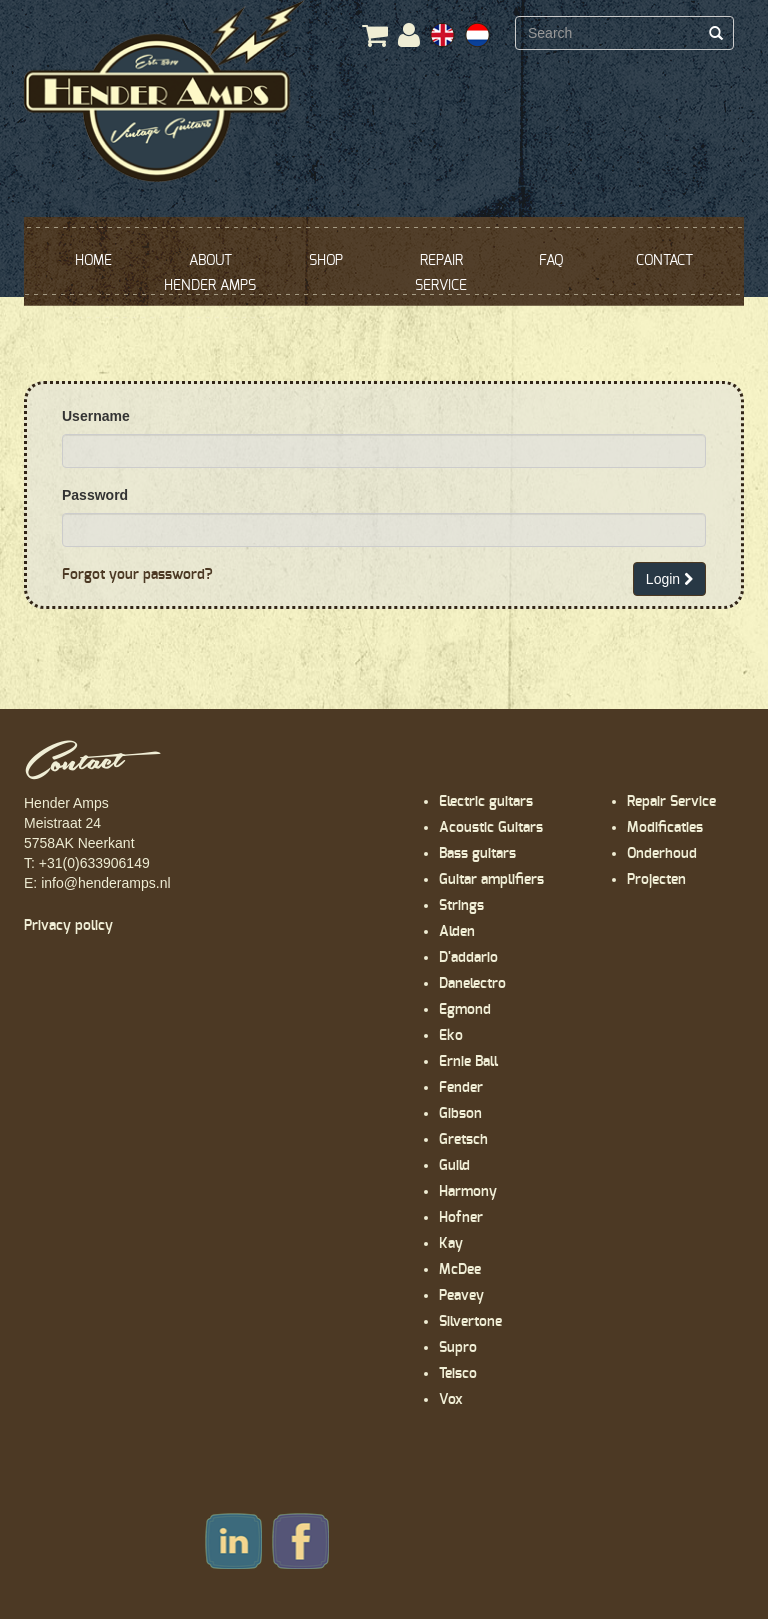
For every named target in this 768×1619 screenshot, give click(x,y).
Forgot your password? (137, 575)
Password (95, 495)
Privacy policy (68, 926)
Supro (458, 1348)
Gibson (460, 1114)
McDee (460, 1270)
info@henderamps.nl (105, 883)
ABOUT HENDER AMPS (210, 273)
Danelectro (472, 984)
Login (669, 579)
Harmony (468, 1192)
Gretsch (463, 1140)
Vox (451, 1400)
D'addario (468, 958)
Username (96, 416)
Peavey (461, 1296)
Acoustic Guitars (491, 828)
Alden (457, 932)
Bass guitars (477, 854)
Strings (461, 906)
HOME (93, 261)
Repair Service (671, 802)
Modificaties (665, 828)
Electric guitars (486, 802)
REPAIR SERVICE (441, 273)
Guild (454, 1166)
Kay (451, 1244)
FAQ (551, 261)
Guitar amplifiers (491, 880)
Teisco (458, 1374)
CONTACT (664, 261)
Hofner (461, 1218)
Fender (461, 1088)
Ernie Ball (468, 1062)
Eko (451, 1036)
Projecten (656, 880)
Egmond (465, 1010)
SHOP (326, 261)
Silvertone (470, 1322)
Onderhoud (662, 854)
